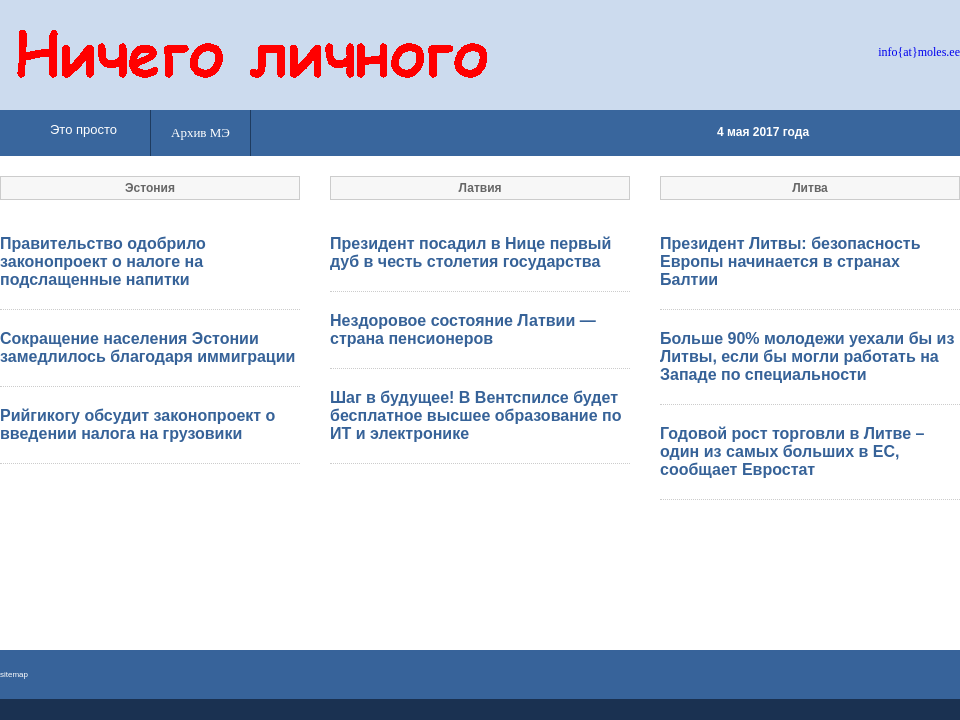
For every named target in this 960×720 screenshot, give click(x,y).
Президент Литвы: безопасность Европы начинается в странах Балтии (790, 261)
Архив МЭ (200, 132)
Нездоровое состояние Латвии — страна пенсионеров (463, 329)
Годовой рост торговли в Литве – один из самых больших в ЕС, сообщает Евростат (792, 451)
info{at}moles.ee (919, 52)
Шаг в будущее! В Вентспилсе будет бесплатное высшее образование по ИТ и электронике (475, 415)
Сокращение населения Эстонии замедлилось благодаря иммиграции (147, 347)
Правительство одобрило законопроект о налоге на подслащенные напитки (103, 261)
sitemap (14, 674)
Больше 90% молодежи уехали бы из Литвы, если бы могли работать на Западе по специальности (807, 356)
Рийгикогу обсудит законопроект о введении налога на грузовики (137, 424)
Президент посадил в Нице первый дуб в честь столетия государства (470, 252)
